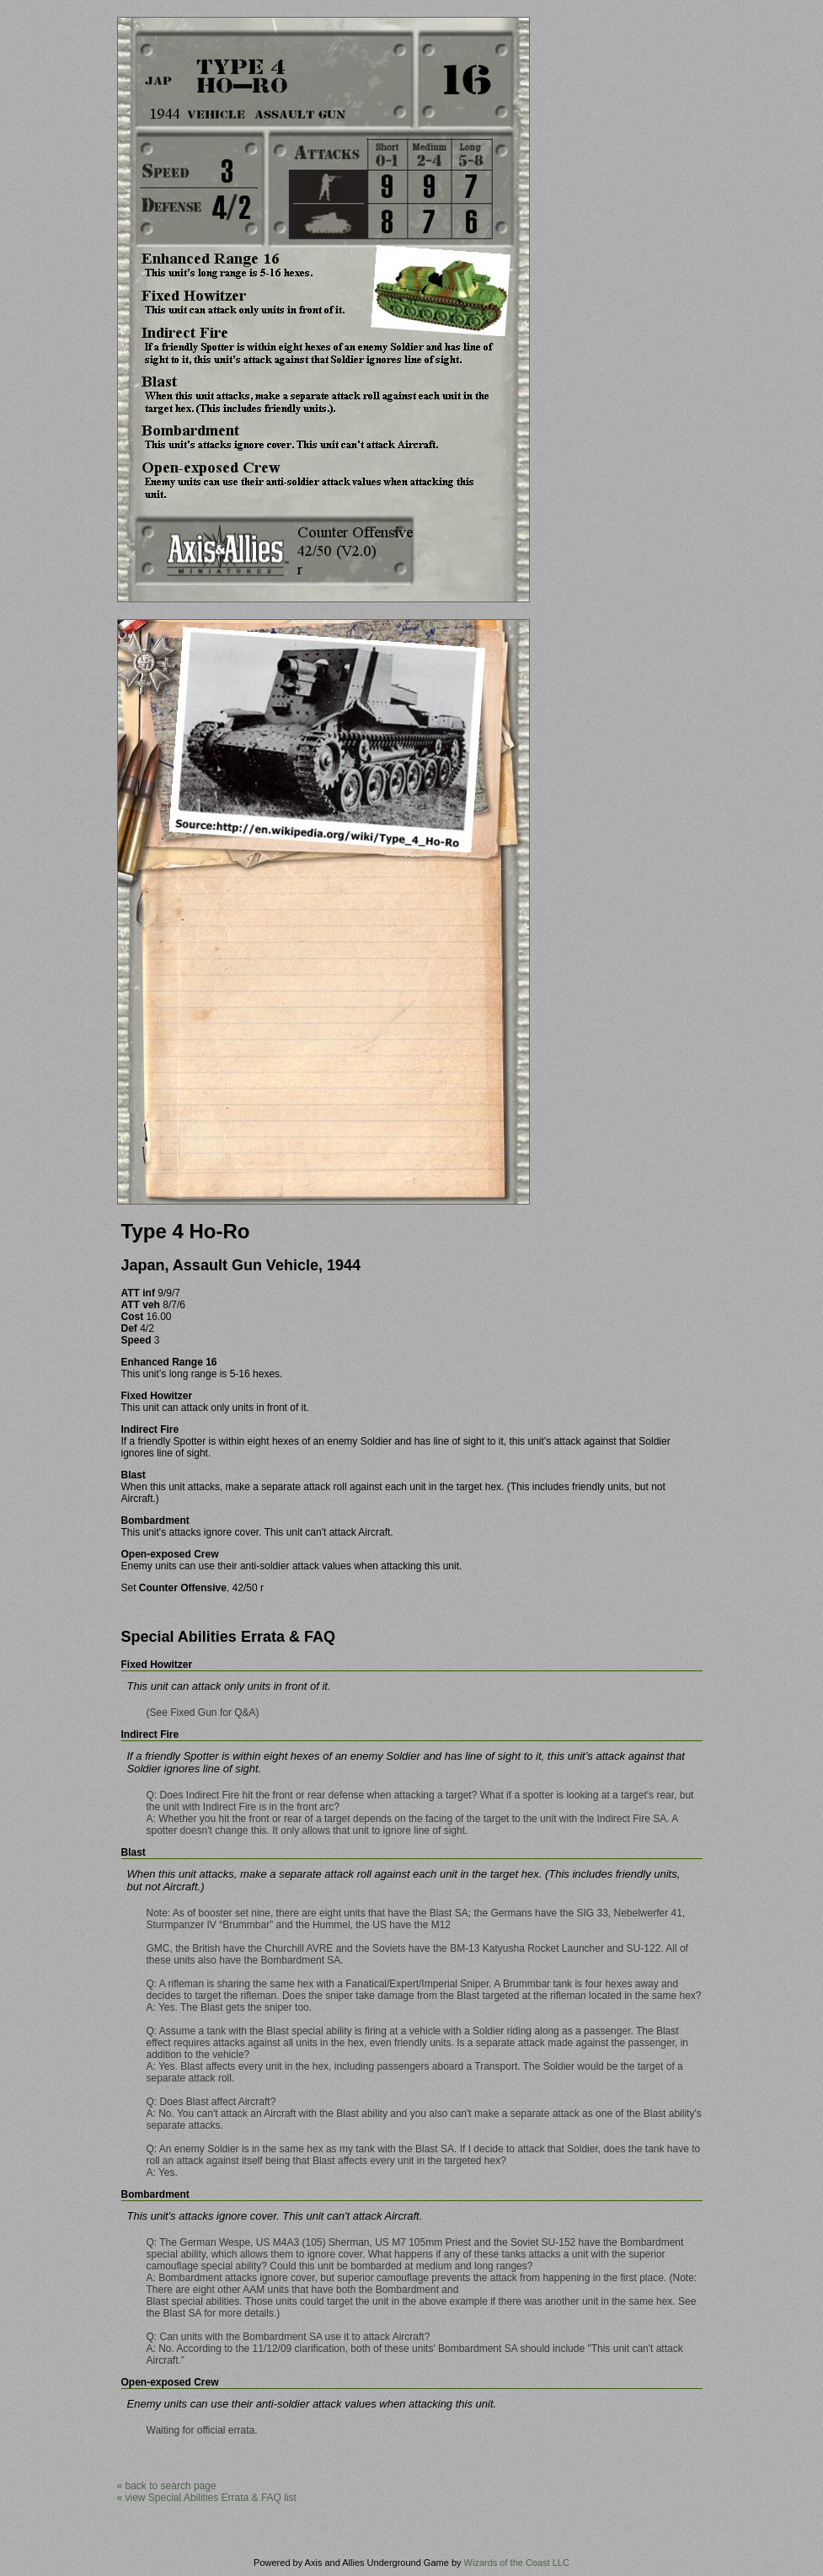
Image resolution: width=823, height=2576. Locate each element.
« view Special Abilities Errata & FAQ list (207, 2498)
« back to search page (166, 2486)
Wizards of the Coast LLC (516, 2562)
